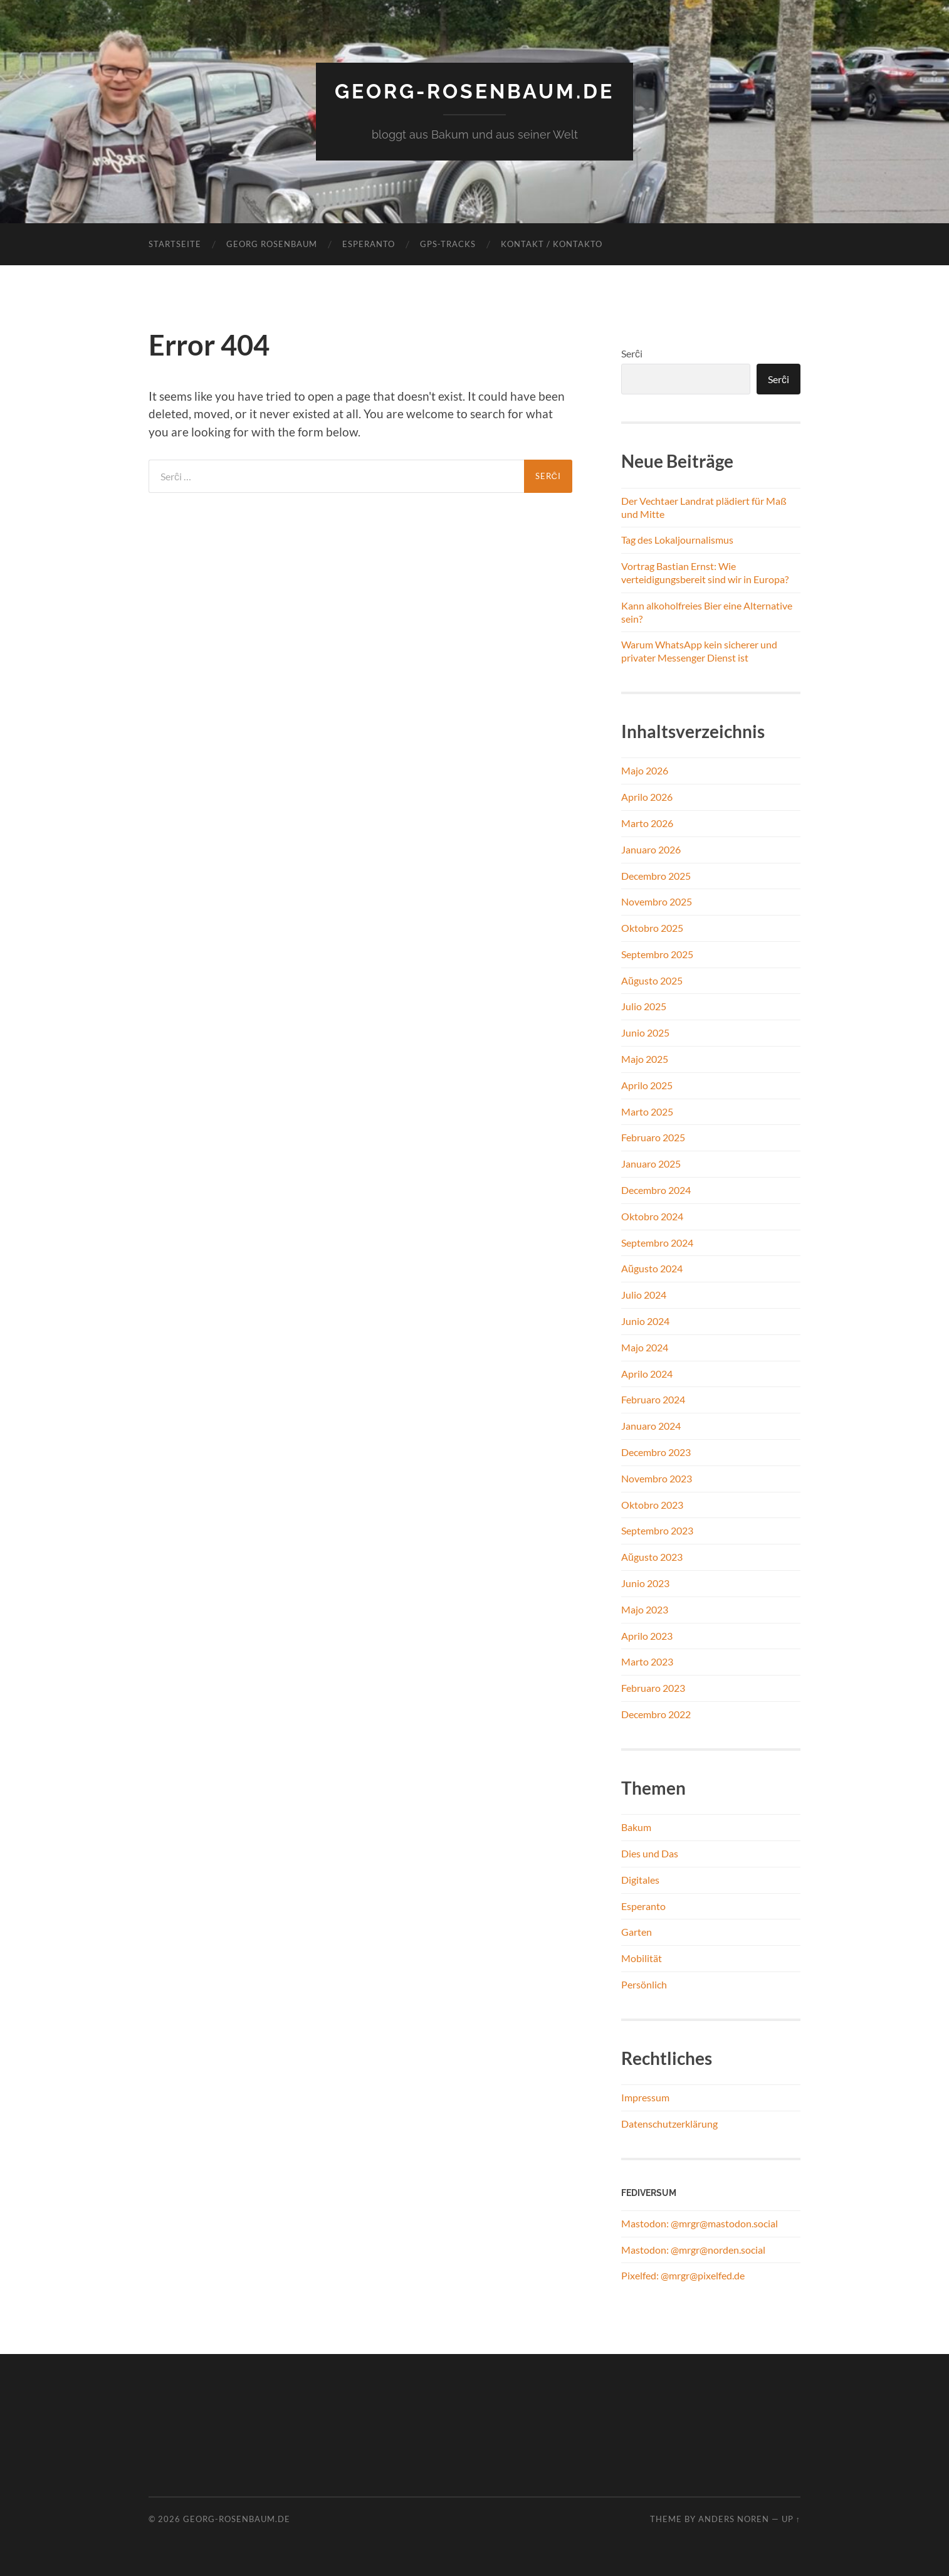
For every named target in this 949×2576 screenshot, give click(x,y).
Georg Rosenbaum (271, 244)
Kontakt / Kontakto (551, 244)
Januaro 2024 (651, 1426)
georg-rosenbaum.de (474, 91)
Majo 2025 (644, 1059)
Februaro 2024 (653, 1399)
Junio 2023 (645, 1583)
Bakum (636, 1827)
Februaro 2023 (653, 1688)
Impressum (645, 2097)
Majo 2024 (644, 1347)
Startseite (175, 244)
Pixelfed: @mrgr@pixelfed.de (683, 2275)
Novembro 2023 (656, 1478)
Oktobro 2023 (652, 1505)
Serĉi (631, 353)
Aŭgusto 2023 (652, 1557)
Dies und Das (649, 1853)
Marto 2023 (647, 1661)
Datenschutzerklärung (669, 2124)
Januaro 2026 (651, 849)
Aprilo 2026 (647, 797)
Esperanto (368, 244)
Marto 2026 (647, 823)
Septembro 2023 (657, 1530)
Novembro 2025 (656, 901)
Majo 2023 (644, 1609)
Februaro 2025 (653, 1137)
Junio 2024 (645, 1321)
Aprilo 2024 (647, 1374)
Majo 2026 (644, 770)
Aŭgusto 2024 (652, 1268)
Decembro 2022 (656, 1714)
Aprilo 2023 (647, 1636)
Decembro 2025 (656, 876)
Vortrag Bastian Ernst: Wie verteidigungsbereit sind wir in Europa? (705, 572)
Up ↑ (791, 2519)
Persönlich (644, 1984)
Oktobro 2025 (652, 928)
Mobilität (641, 1958)
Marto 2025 (647, 1111)
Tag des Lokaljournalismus (677, 540)
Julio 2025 (643, 1006)
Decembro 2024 (656, 1190)
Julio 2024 (643, 1295)
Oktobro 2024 (652, 1216)
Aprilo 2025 (647, 1085)
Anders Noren (733, 2519)
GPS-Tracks (448, 244)
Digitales (640, 1880)
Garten (636, 1932)
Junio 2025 (645, 1032)
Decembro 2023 (656, 1452)
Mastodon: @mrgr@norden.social (693, 2250)
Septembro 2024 (657, 1242)
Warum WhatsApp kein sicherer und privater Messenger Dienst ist (699, 650)
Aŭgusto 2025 (652, 980)
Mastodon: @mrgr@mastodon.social (699, 2223)
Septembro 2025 (657, 954)
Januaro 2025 (651, 1163)
